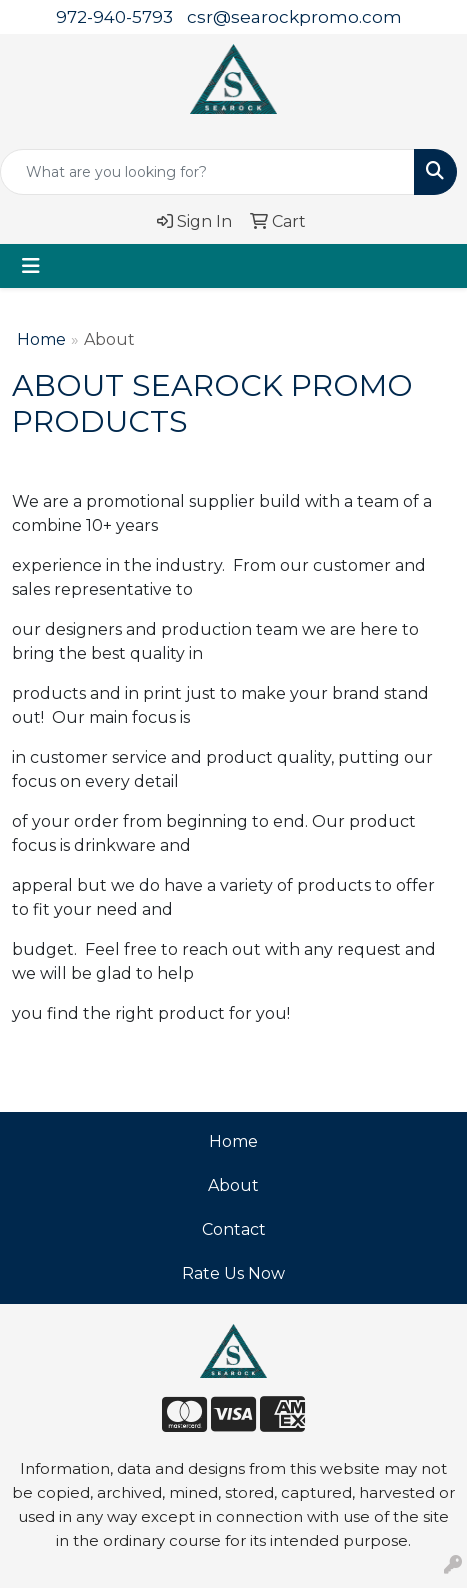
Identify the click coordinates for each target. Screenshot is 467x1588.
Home (41, 339)
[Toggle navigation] (31, 266)
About (233, 1185)
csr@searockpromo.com (294, 17)
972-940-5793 (114, 17)
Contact (234, 1229)
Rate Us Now (233, 1273)
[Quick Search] (207, 172)
